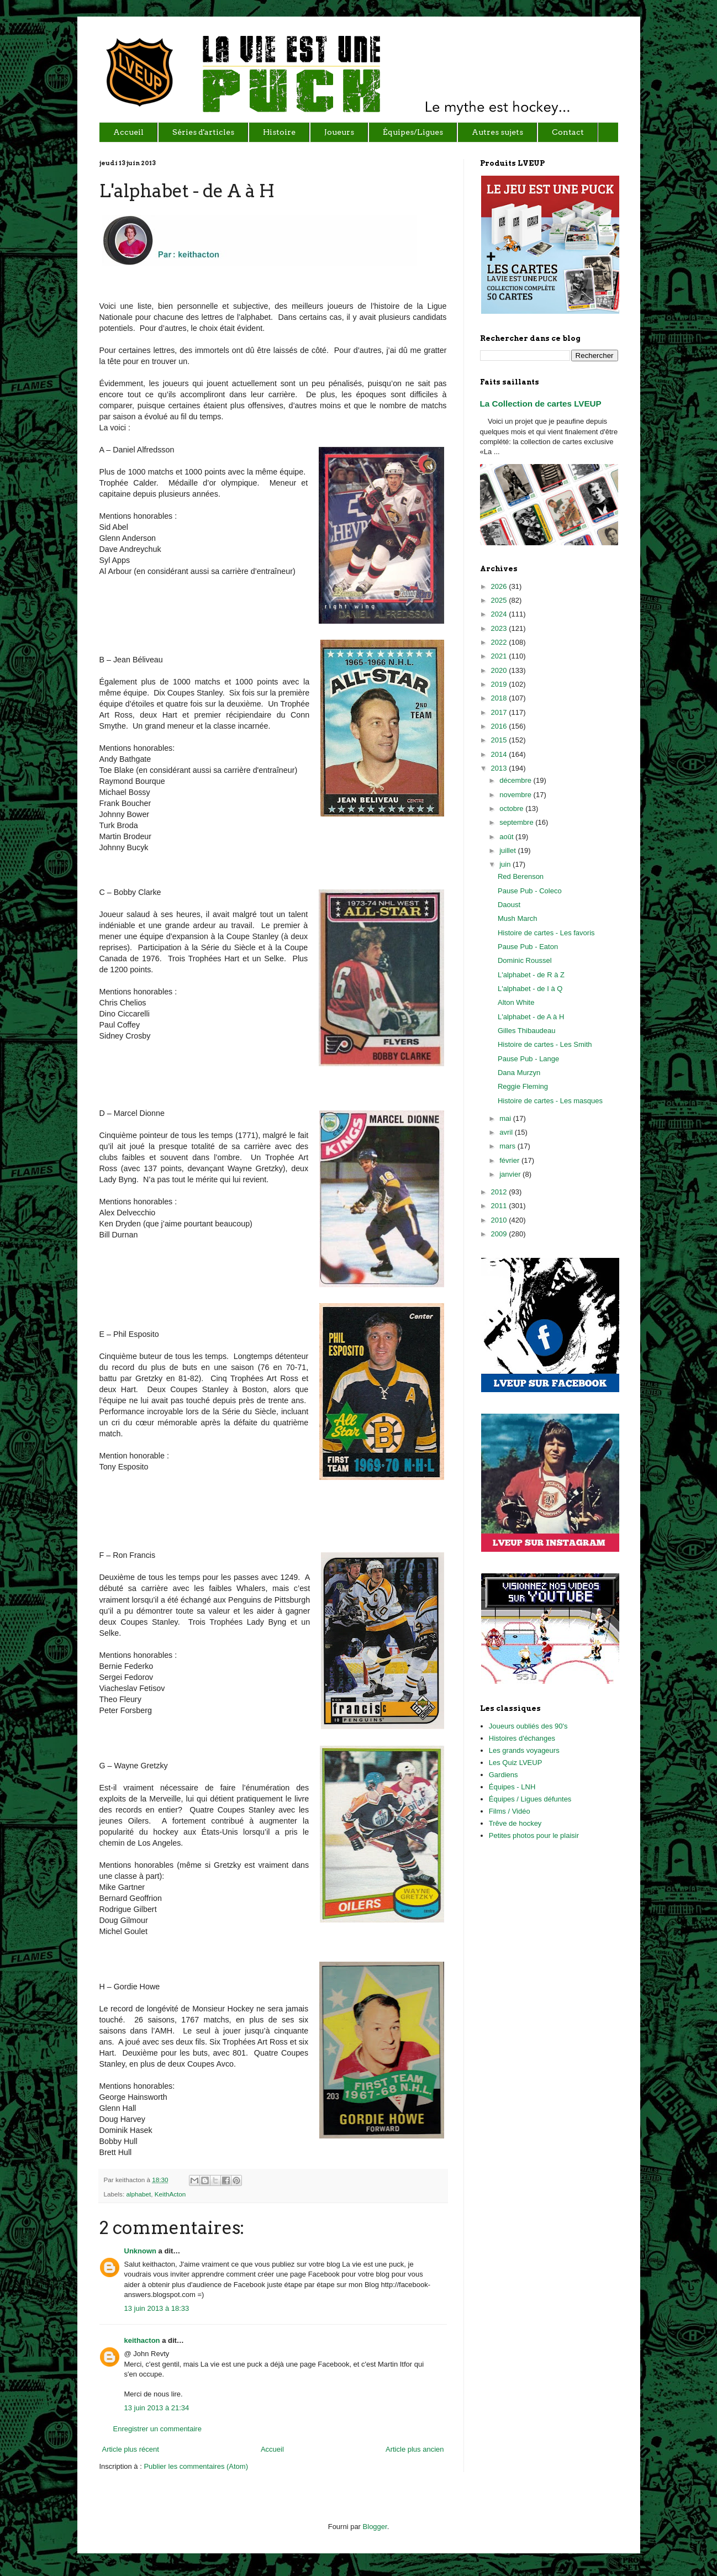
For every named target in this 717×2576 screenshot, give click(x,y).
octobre (512, 808)
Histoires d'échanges (522, 1738)
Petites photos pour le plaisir (534, 1835)
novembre (516, 795)
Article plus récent (130, 2449)
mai (506, 1118)
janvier (511, 1174)
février (510, 1160)
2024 (500, 614)
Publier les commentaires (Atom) (196, 2466)
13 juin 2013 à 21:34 (156, 2408)
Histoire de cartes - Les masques (550, 1101)
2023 (500, 628)
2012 (500, 1192)
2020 (500, 670)
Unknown (140, 2251)
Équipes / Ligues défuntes (530, 1799)
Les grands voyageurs (524, 1750)
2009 (500, 1234)
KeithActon (170, 2194)
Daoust (509, 904)
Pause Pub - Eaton (528, 946)
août (507, 837)
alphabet (138, 2194)
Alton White (516, 1002)
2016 (500, 726)
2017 (500, 712)
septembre (517, 822)
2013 (500, 768)
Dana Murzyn (519, 1072)
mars (508, 1146)
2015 (500, 740)
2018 (500, 698)
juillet (508, 850)
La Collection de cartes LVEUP (541, 403)
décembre (516, 780)
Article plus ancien (415, 2449)
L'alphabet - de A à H (531, 1017)
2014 (500, 754)
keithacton (142, 2340)
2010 (500, 1220)
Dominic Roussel (525, 960)
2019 (500, 684)
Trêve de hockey (515, 1823)
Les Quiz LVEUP (515, 1762)
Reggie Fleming (523, 1086)
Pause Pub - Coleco (530, 891)
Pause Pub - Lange (528, 1059)
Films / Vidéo (509, 1811)
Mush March (517, 918)
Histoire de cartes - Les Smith (545, 1044)
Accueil (272, 2449)
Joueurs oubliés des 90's (528, 1726)
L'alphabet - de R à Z (531, 975)
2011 (500, 1206)
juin (506, 864)
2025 (500, 600)
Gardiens (503, 1775)
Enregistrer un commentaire (157, 2429)
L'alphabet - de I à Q (530, 988)
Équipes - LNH (512, 1787)
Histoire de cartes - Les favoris (546, 933)
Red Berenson (521, 876)
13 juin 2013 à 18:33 (156, 2308)
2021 (500, 656)
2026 (500, 586)
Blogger (375, 2526)
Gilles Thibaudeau (527, 1030)
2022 (500, 642)
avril (506, 1132)
